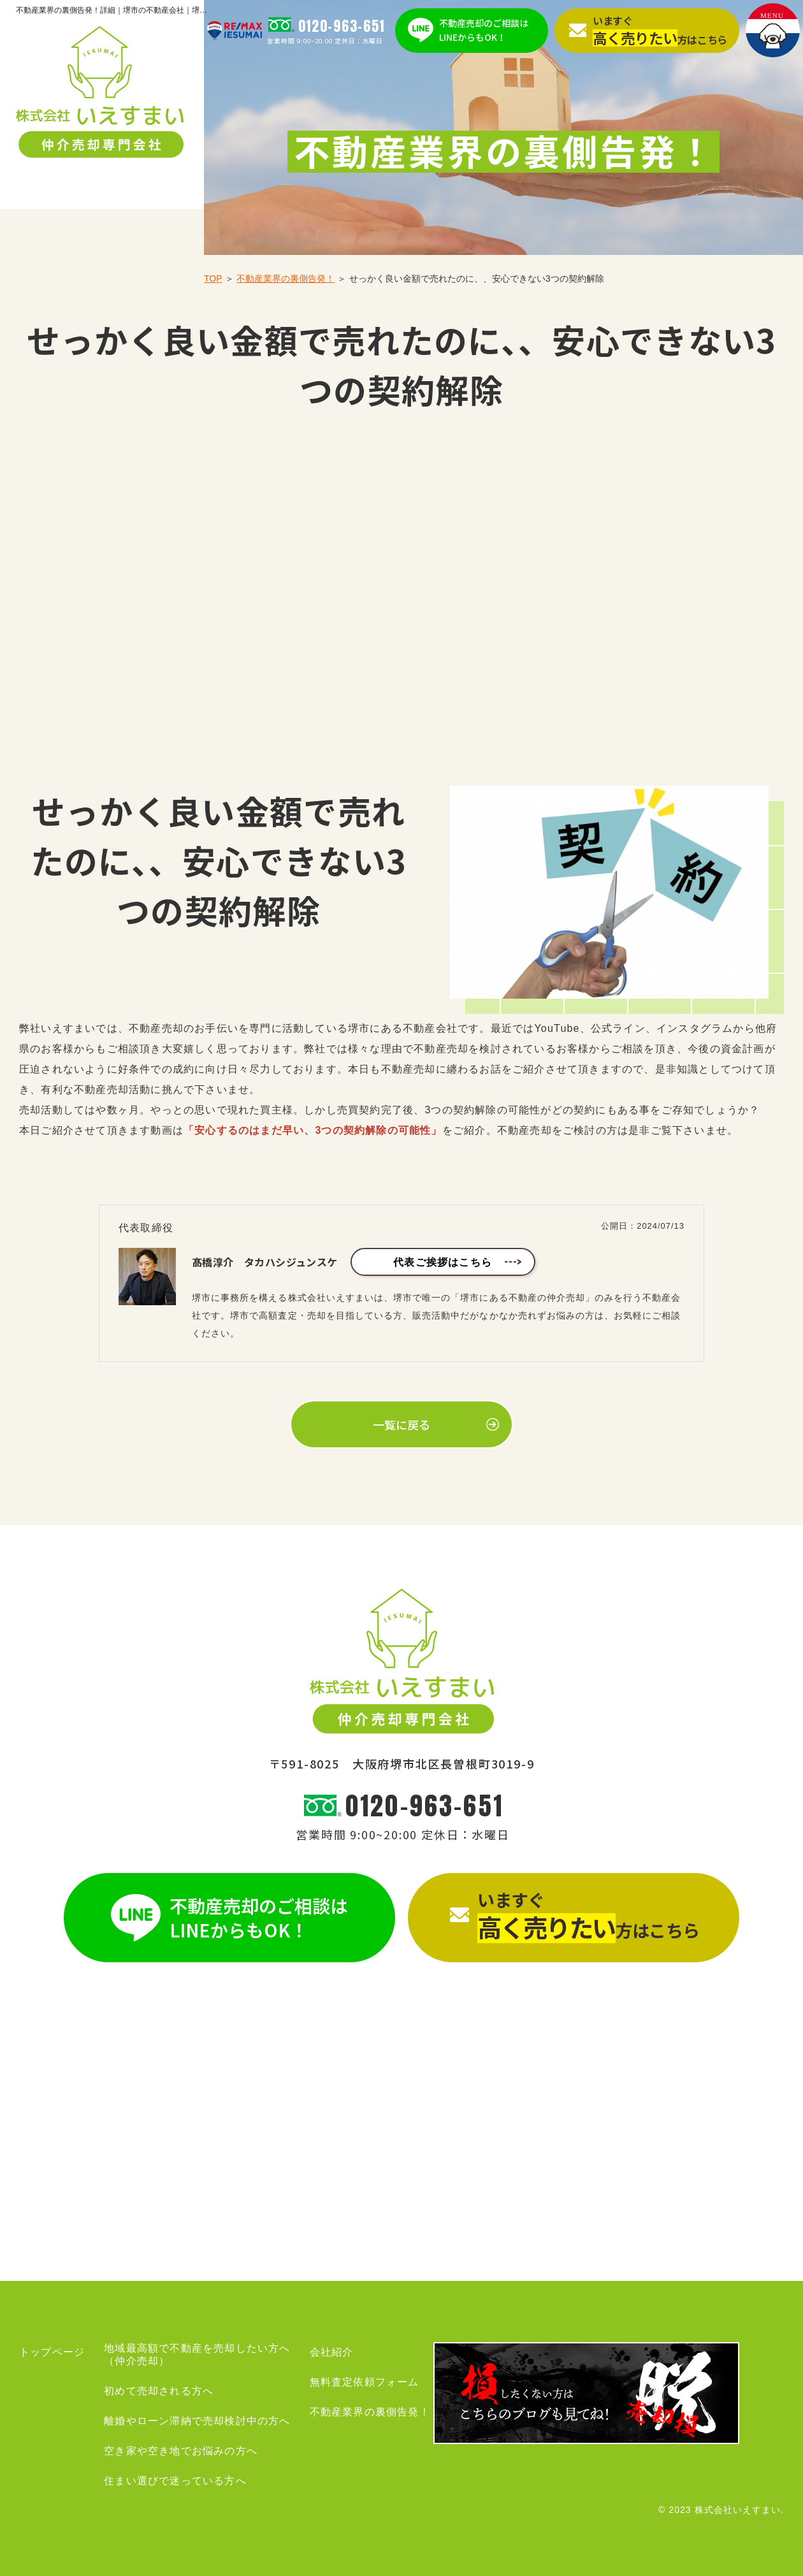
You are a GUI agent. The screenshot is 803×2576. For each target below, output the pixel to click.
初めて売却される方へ (158, 2390)
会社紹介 (332, 2352)
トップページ (52, 2352)
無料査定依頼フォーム (364, 2382)
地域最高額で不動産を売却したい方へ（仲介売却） (197, 2354)
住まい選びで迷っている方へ (175, 2480)
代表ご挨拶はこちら (442, 1262)
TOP (213, 278)
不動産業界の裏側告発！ (285, 278)
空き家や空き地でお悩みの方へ (180, 2450)
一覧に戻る (401, 1424)
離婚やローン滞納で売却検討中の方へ (197, 2420)
